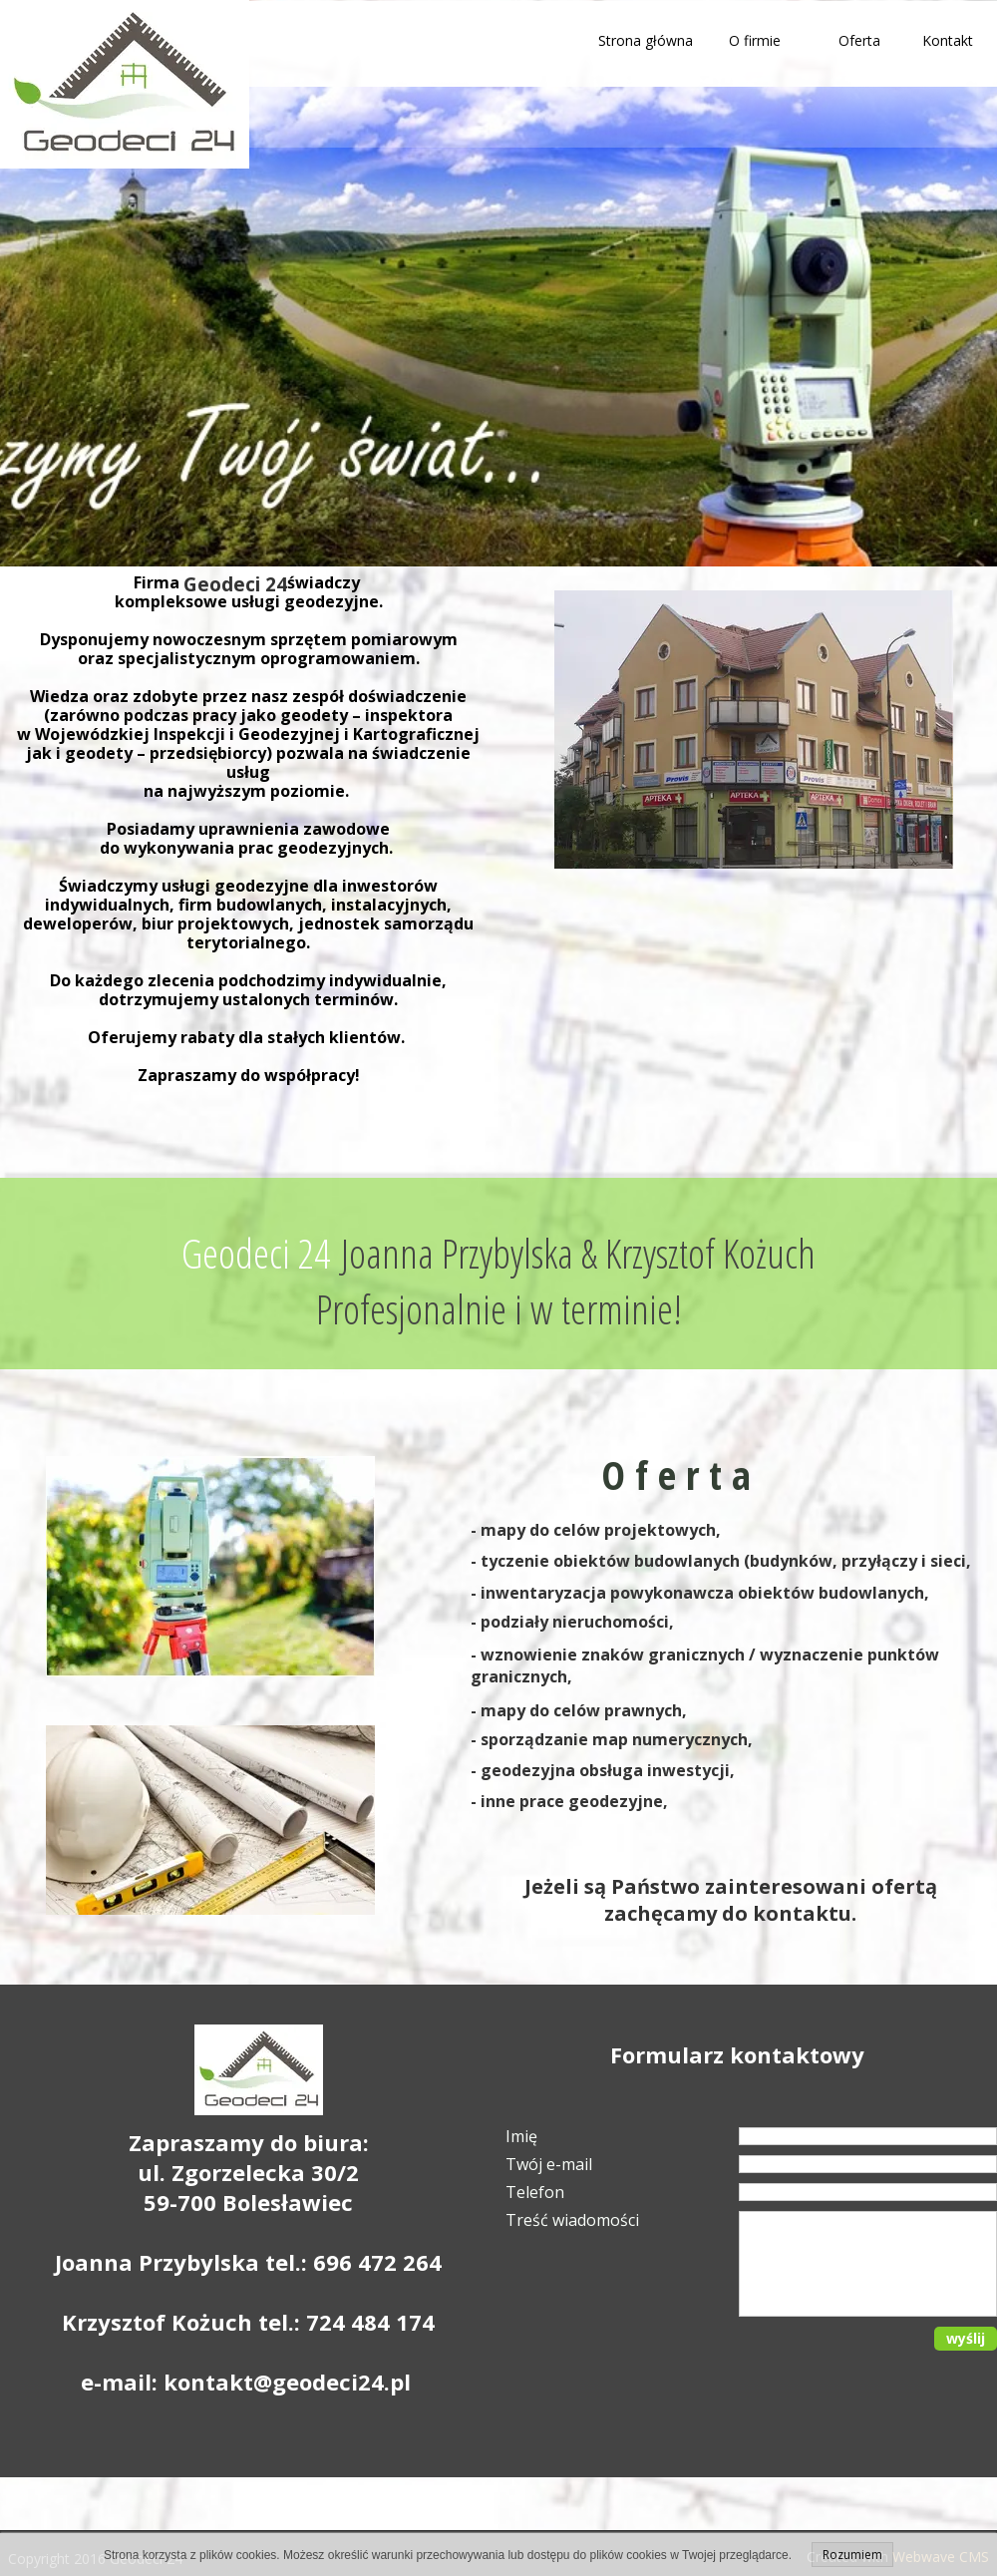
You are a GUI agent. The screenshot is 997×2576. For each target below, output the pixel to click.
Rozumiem (852, 2554)
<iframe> (745, 1009)
